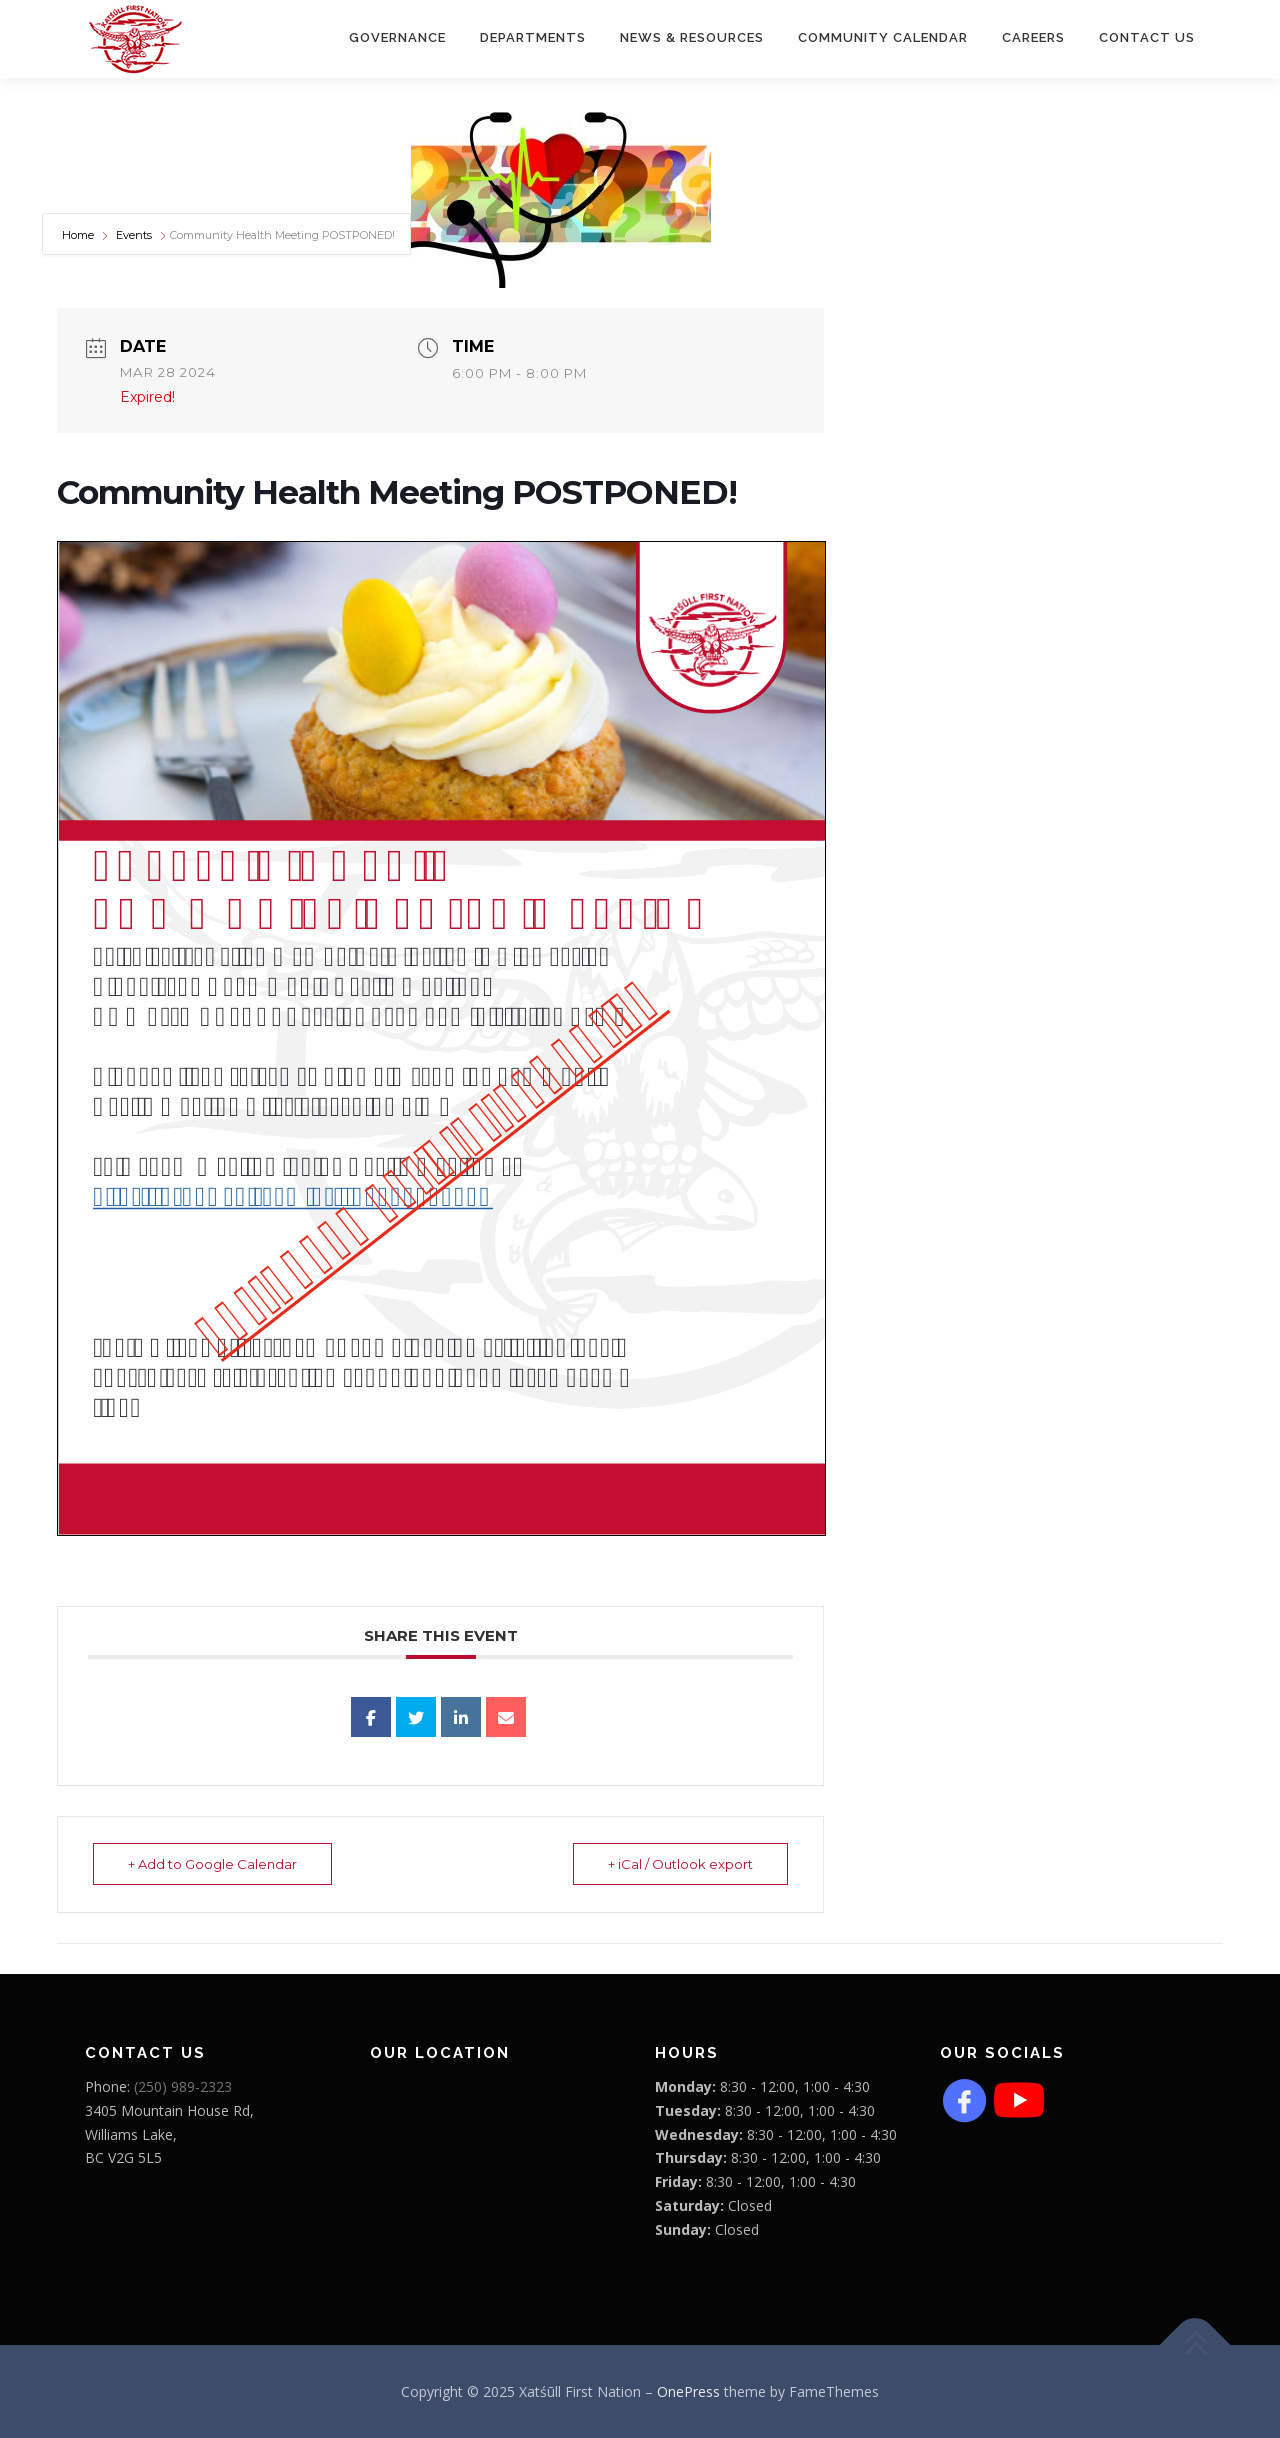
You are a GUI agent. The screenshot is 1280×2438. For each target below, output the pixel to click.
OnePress (688, 2391)
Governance (397, 37)
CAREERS (1033, 37)
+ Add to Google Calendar (212, 1864)
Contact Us (1147, 37)
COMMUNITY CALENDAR (883, 37)
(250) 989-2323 (183, 2086)
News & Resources (692, 37)
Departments (533, 37)
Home (79, 235)
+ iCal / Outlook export (680, 1864)
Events (134, 235)
